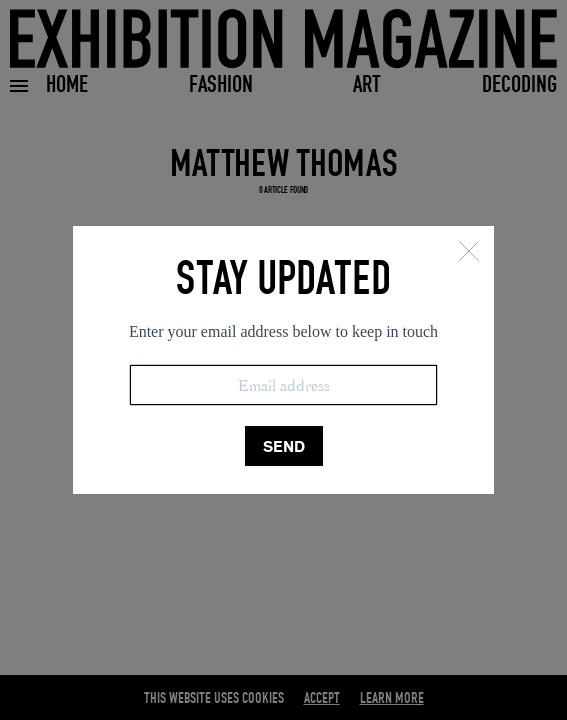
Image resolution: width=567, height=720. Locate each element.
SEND (284, 446)
